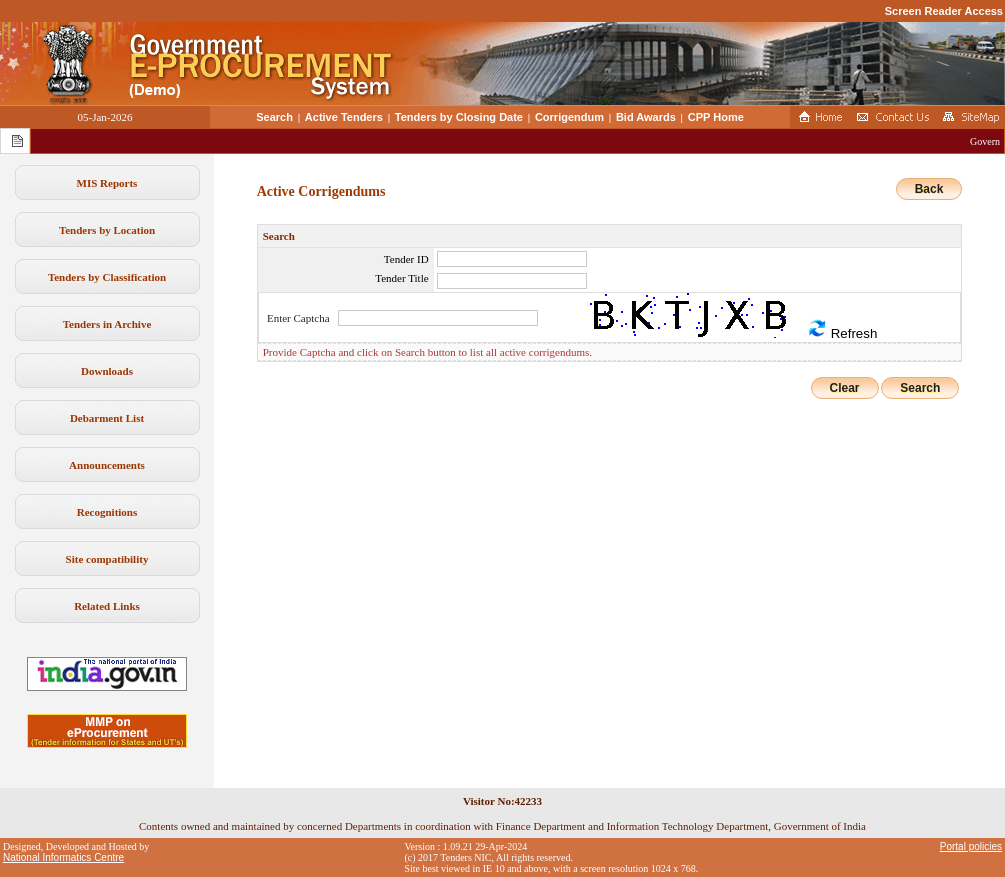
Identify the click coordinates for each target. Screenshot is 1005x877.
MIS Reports (107, 183)
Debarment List (107, 418)
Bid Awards (646, 117)
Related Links (107, 606)
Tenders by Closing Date (459, 117)
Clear (845, 388)
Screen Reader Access (944, 11)
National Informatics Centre (63, 857)
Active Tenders (344, 117)
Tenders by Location (107, 230)
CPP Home (716, 117)
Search (274, 117)
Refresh (842, 329)
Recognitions (107, 512)
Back (929, 189)
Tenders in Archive (107, 324)
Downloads (107, 371)
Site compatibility (107, 559)
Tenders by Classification (107, 277)
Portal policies (971, 846)
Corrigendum (569, 117)
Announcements (107, 465)
